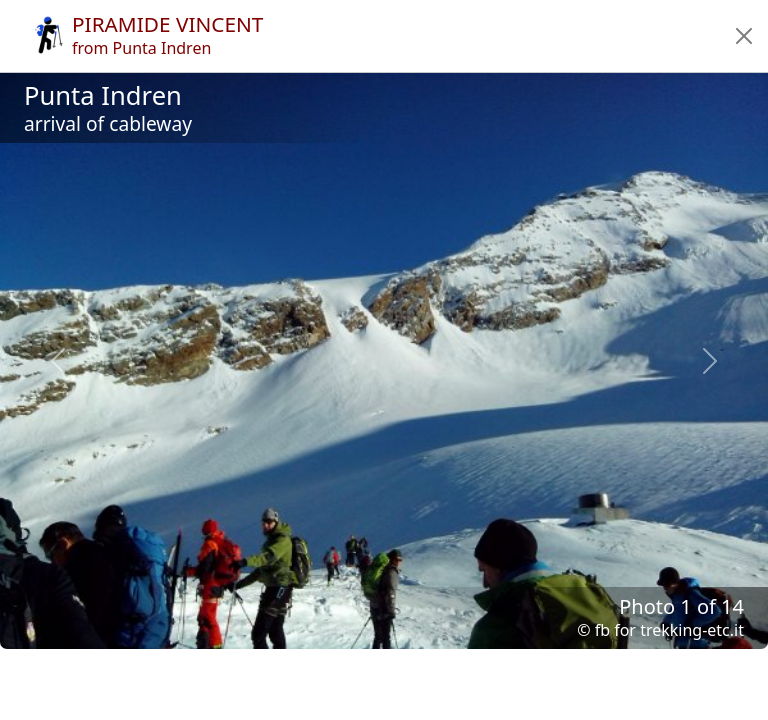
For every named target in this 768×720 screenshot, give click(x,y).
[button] (744, 36)
